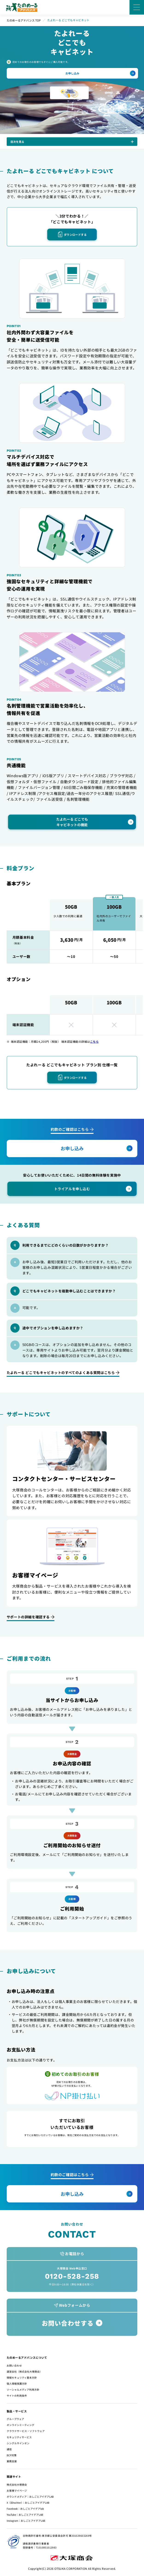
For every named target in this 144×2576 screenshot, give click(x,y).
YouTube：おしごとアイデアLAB (25, 2514)
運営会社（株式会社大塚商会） (24, 2371)
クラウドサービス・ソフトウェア (26, 2431)
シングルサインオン (18, 2443)
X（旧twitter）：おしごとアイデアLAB (28, 2502)
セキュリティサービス (19, 2437)
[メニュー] (136, 7)
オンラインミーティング (20, 2425)
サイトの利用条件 (17, 2395)
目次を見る (72, 142)
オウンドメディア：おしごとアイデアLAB (30, 2496)
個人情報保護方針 (17, 2383)
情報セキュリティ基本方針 (22, 2377)
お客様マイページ (17, 2490)
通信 (9, 2449)
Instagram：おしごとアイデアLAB (26, 2520)
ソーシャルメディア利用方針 (23, 2389)
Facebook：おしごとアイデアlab (25, 2508)
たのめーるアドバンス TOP (24, 20)
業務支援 (12, 2461)
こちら (94, 1041)
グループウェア (15, 2419)
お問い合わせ (14, 2365)
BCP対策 (12, 2455)
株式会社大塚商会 (17, 2484)
